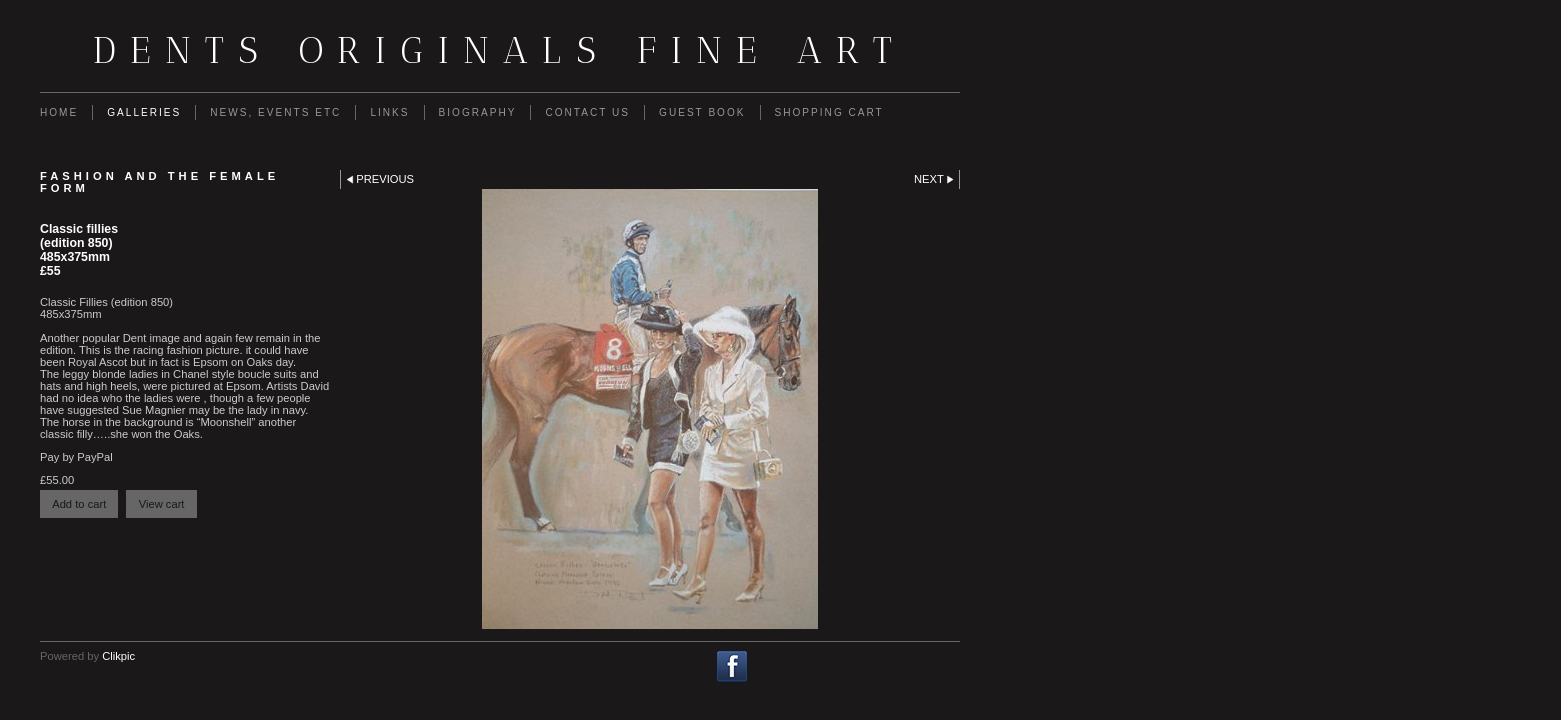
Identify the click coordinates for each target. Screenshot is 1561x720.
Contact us (587, 112)
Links (389, 112)
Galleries (144, 112)
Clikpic (118, 656)
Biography (478, 112)
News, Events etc (275, 112)
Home (59, 112)
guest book (702, 112)
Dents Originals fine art (500, 50)
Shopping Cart (829, 112)
